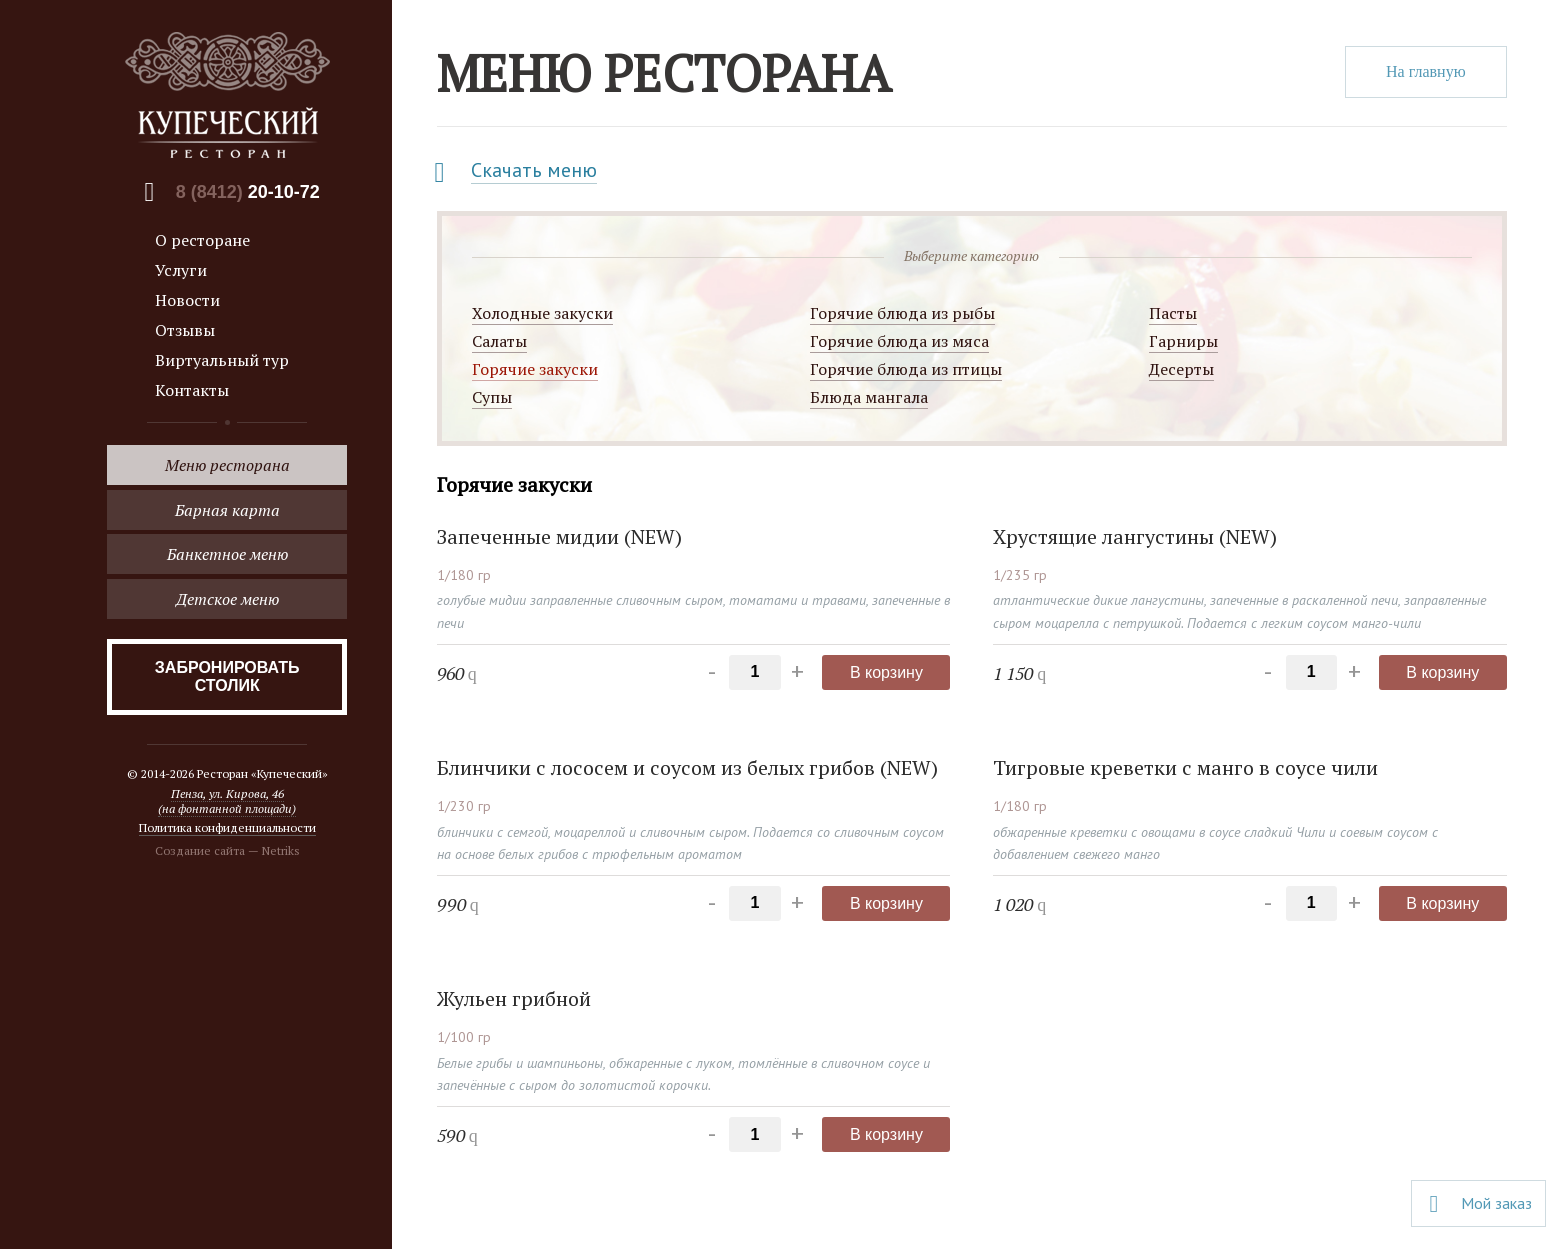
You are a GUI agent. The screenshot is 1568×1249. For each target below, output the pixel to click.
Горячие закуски (535, 369)
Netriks (281, 850)
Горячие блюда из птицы (906, 369)
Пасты (1173, 313)
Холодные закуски (542, 313)
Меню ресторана (227, 465)
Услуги (181, 270)
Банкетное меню (227, 554)
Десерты (1181, 369)
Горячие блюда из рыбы (902, 313)
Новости (187, 300)
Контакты (192, 390)
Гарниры (1183, 341)
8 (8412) (248, 192)
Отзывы (185, 330)
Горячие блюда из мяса (899, 341)
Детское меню (227, 599)
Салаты (499, 341)
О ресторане (202, 240)
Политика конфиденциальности (227, 827)
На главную (1426, 71)
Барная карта (227, 510)
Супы (492, 397)
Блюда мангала (869, 397)
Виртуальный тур (222, 360)
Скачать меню (534, 170)
